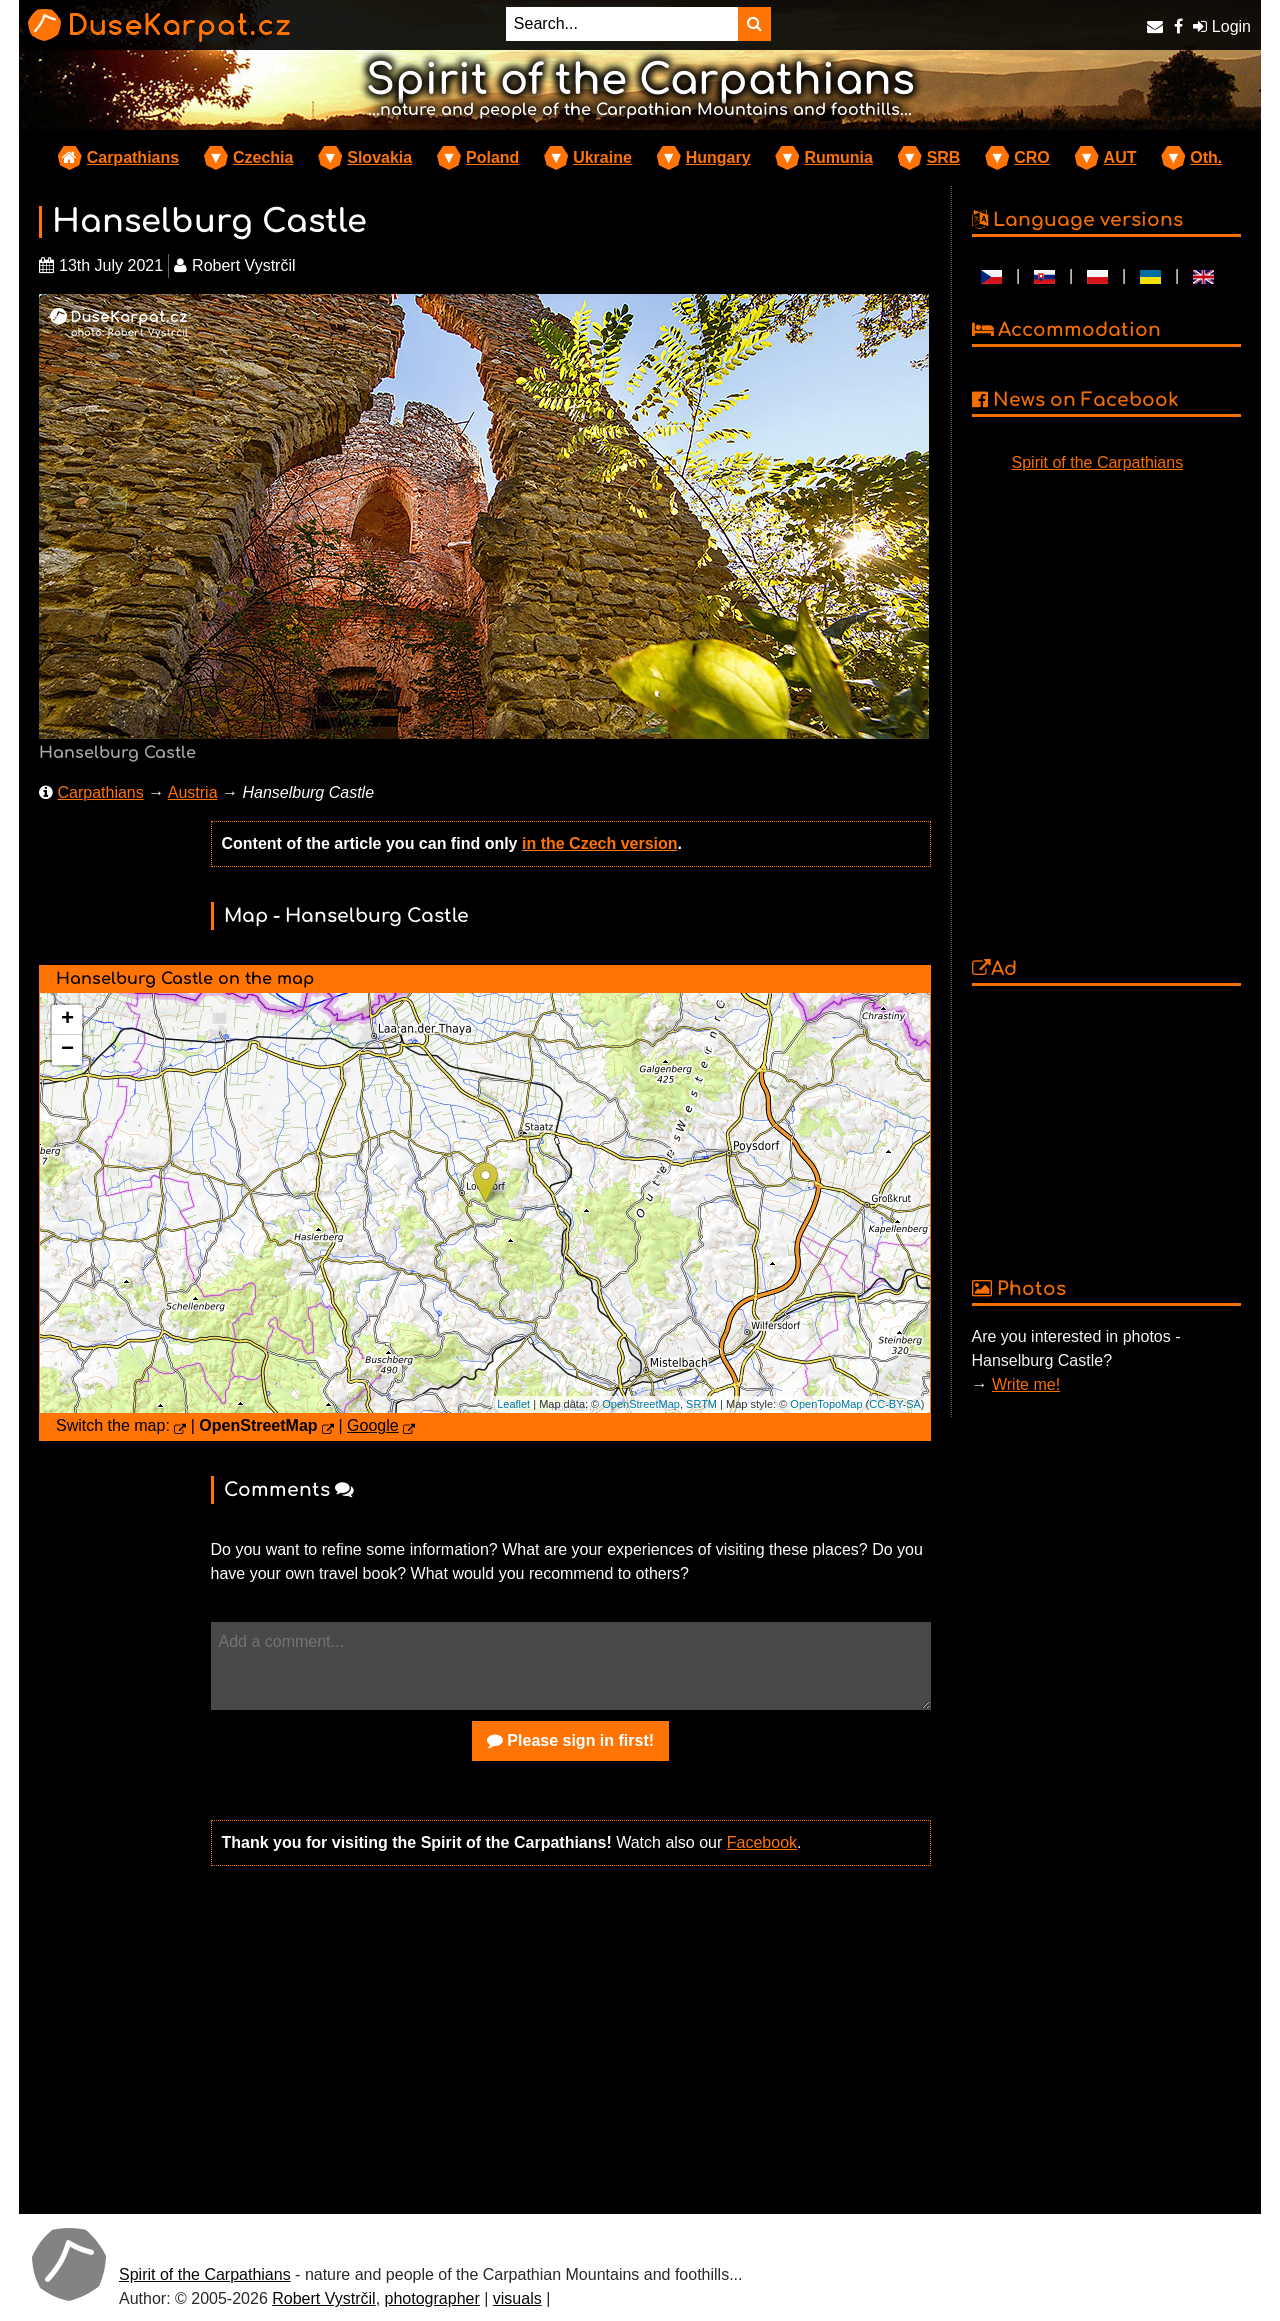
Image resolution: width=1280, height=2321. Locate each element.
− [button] (67, 1050)
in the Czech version (600, 843)
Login (1222, 26)
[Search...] (622, 24)
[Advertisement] (571, 2038)
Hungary (718, 157)
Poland (492, 157)
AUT (1120, 157)
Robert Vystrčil (323, 2298)
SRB (944, 157)
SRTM (701, 1404)
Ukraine (602, 157)
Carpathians (133, 157)
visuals (517, 2298)
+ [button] (67, 1020)
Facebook (762, 1842)
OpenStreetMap (641, 1404)
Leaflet (513, 1404)
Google (373, 1425)
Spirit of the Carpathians (1098, 462)
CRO (1032, 157)
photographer (432, 2298)
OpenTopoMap (826, 1404)
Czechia (263, 157)
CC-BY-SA (895, 1404)
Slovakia (379, 157)
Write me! (1026, 1384)
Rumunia (838, 157)
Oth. (1206, 157)
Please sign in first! (570, 1740)
